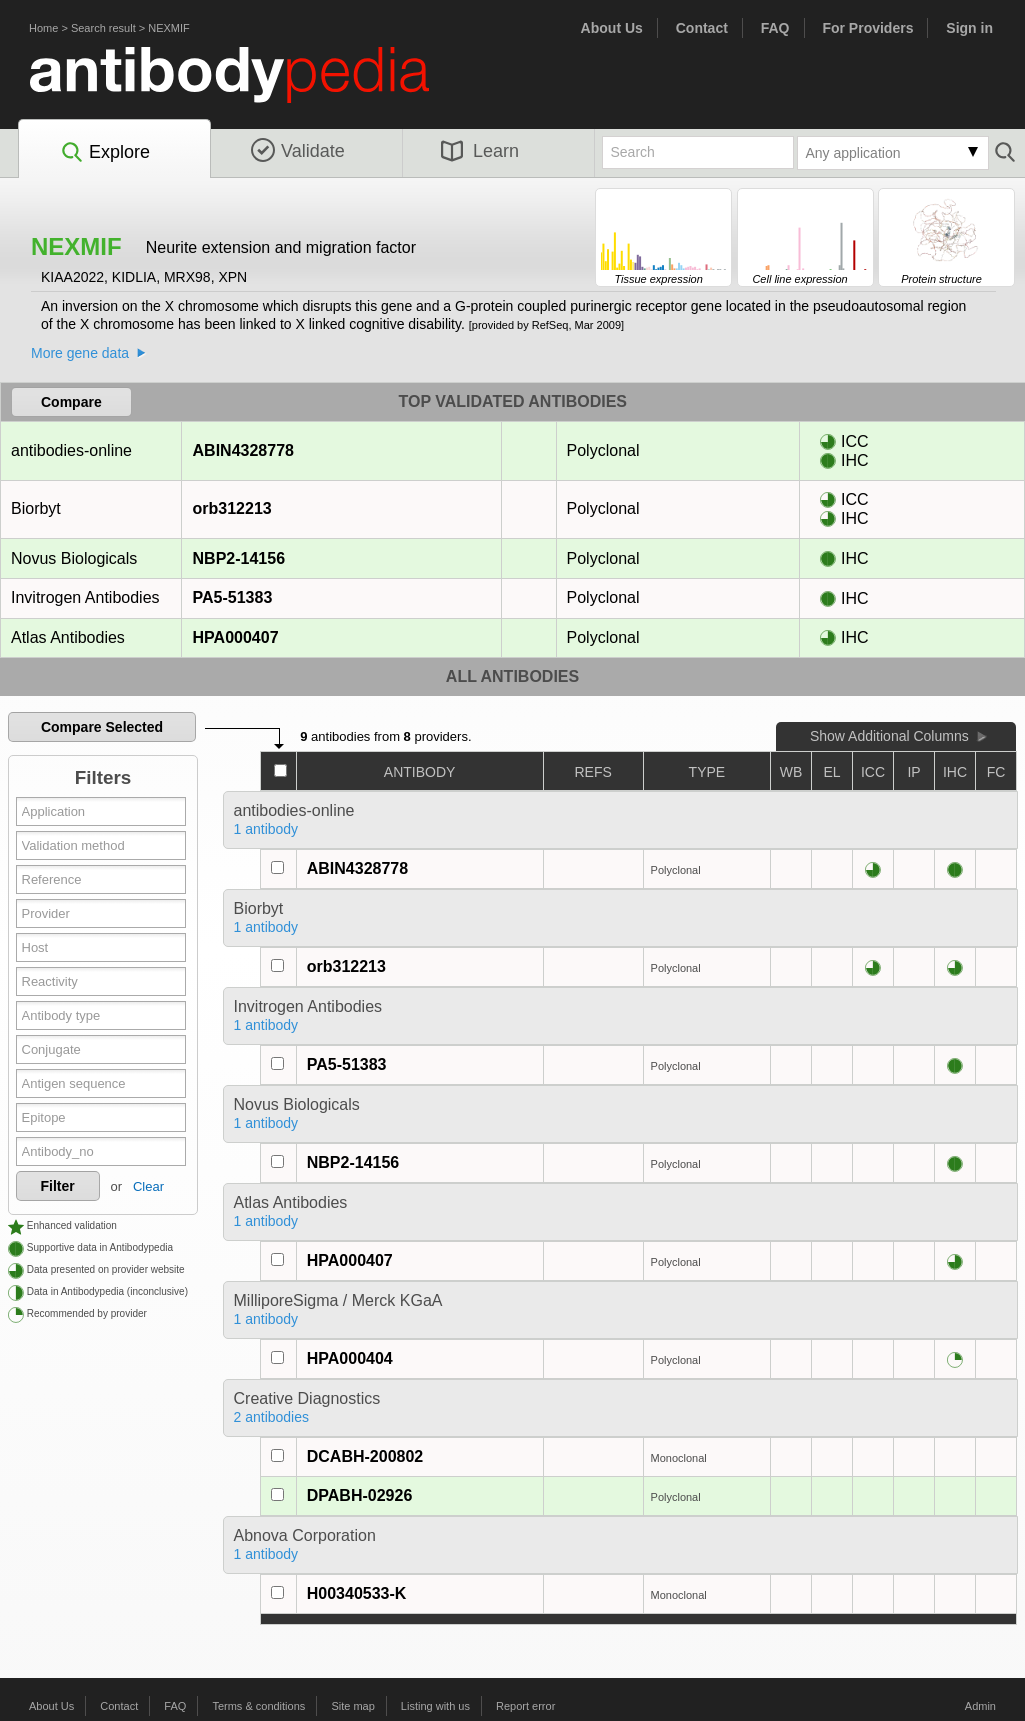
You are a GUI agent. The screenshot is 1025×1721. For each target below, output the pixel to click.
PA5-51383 (232, 597)
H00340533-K (357, 1593)
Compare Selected (102, 727)
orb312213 (232, 508)
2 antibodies (272, 1417)
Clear (148, 1186)
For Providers (867, 28)
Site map (352, 1706)
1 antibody (266, 829)
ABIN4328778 (243, 450)
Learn (480, 151)
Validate (298, 151)
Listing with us (435, 1706)
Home (43, 28)
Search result (103, 28)
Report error (525, 1706)
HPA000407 (235, 637)
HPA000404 (350, 1358)
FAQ (775, 28)
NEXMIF (169, 28)
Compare (71, 402)
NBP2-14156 (239, 558)
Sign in (969, 28)
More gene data (80, 353)
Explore (104, 153)
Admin (980, 1706)
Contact (702, 28)
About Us (612, 28)
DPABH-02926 (360, 1495)
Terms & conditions (258, 1706)
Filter (58, 1186)
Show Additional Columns (889, 736)
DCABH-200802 (365, 1456)
